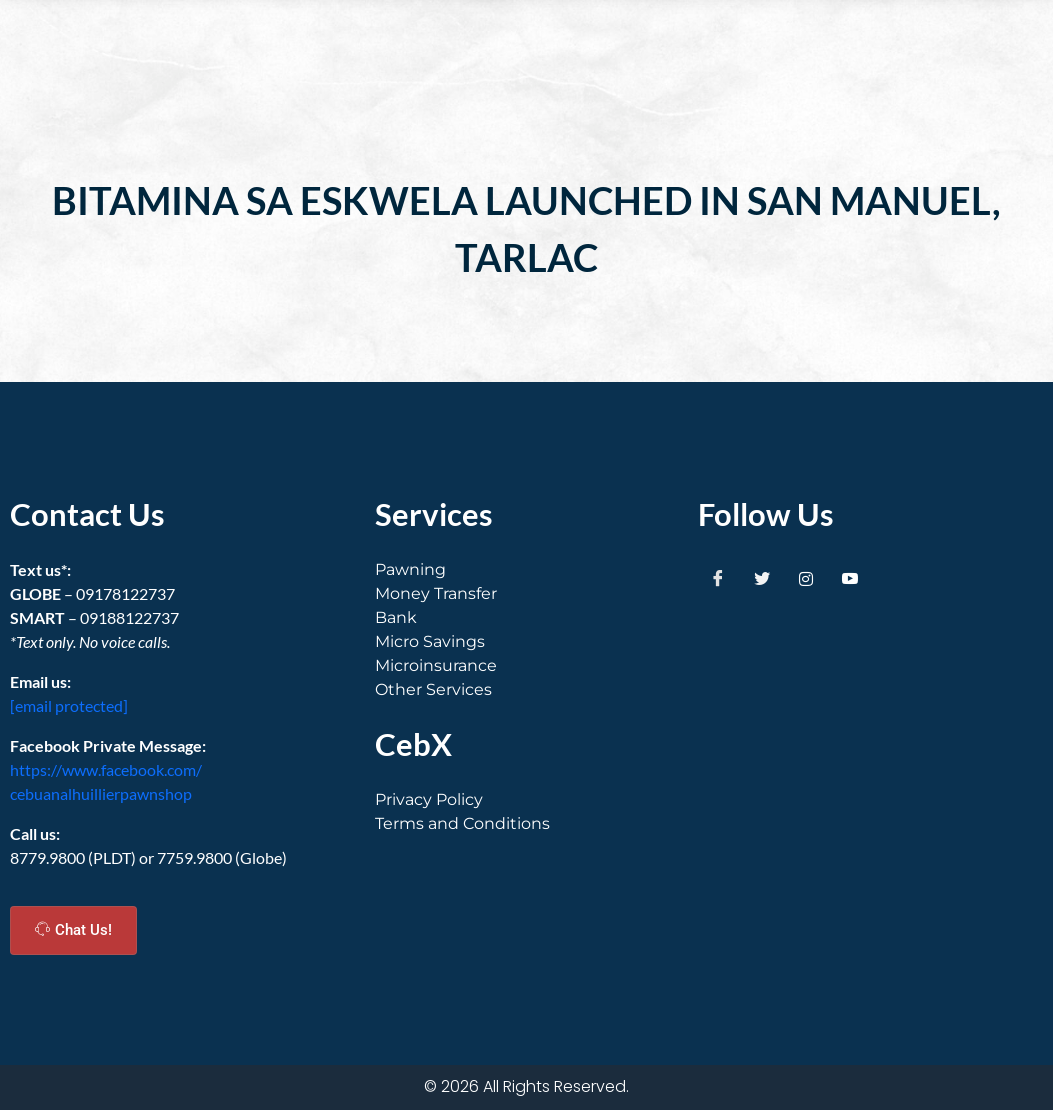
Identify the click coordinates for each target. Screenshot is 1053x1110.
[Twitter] (762, 578)
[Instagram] (806, 578)
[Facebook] (718, 578)
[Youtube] (850, 578)
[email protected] (69, 705)
